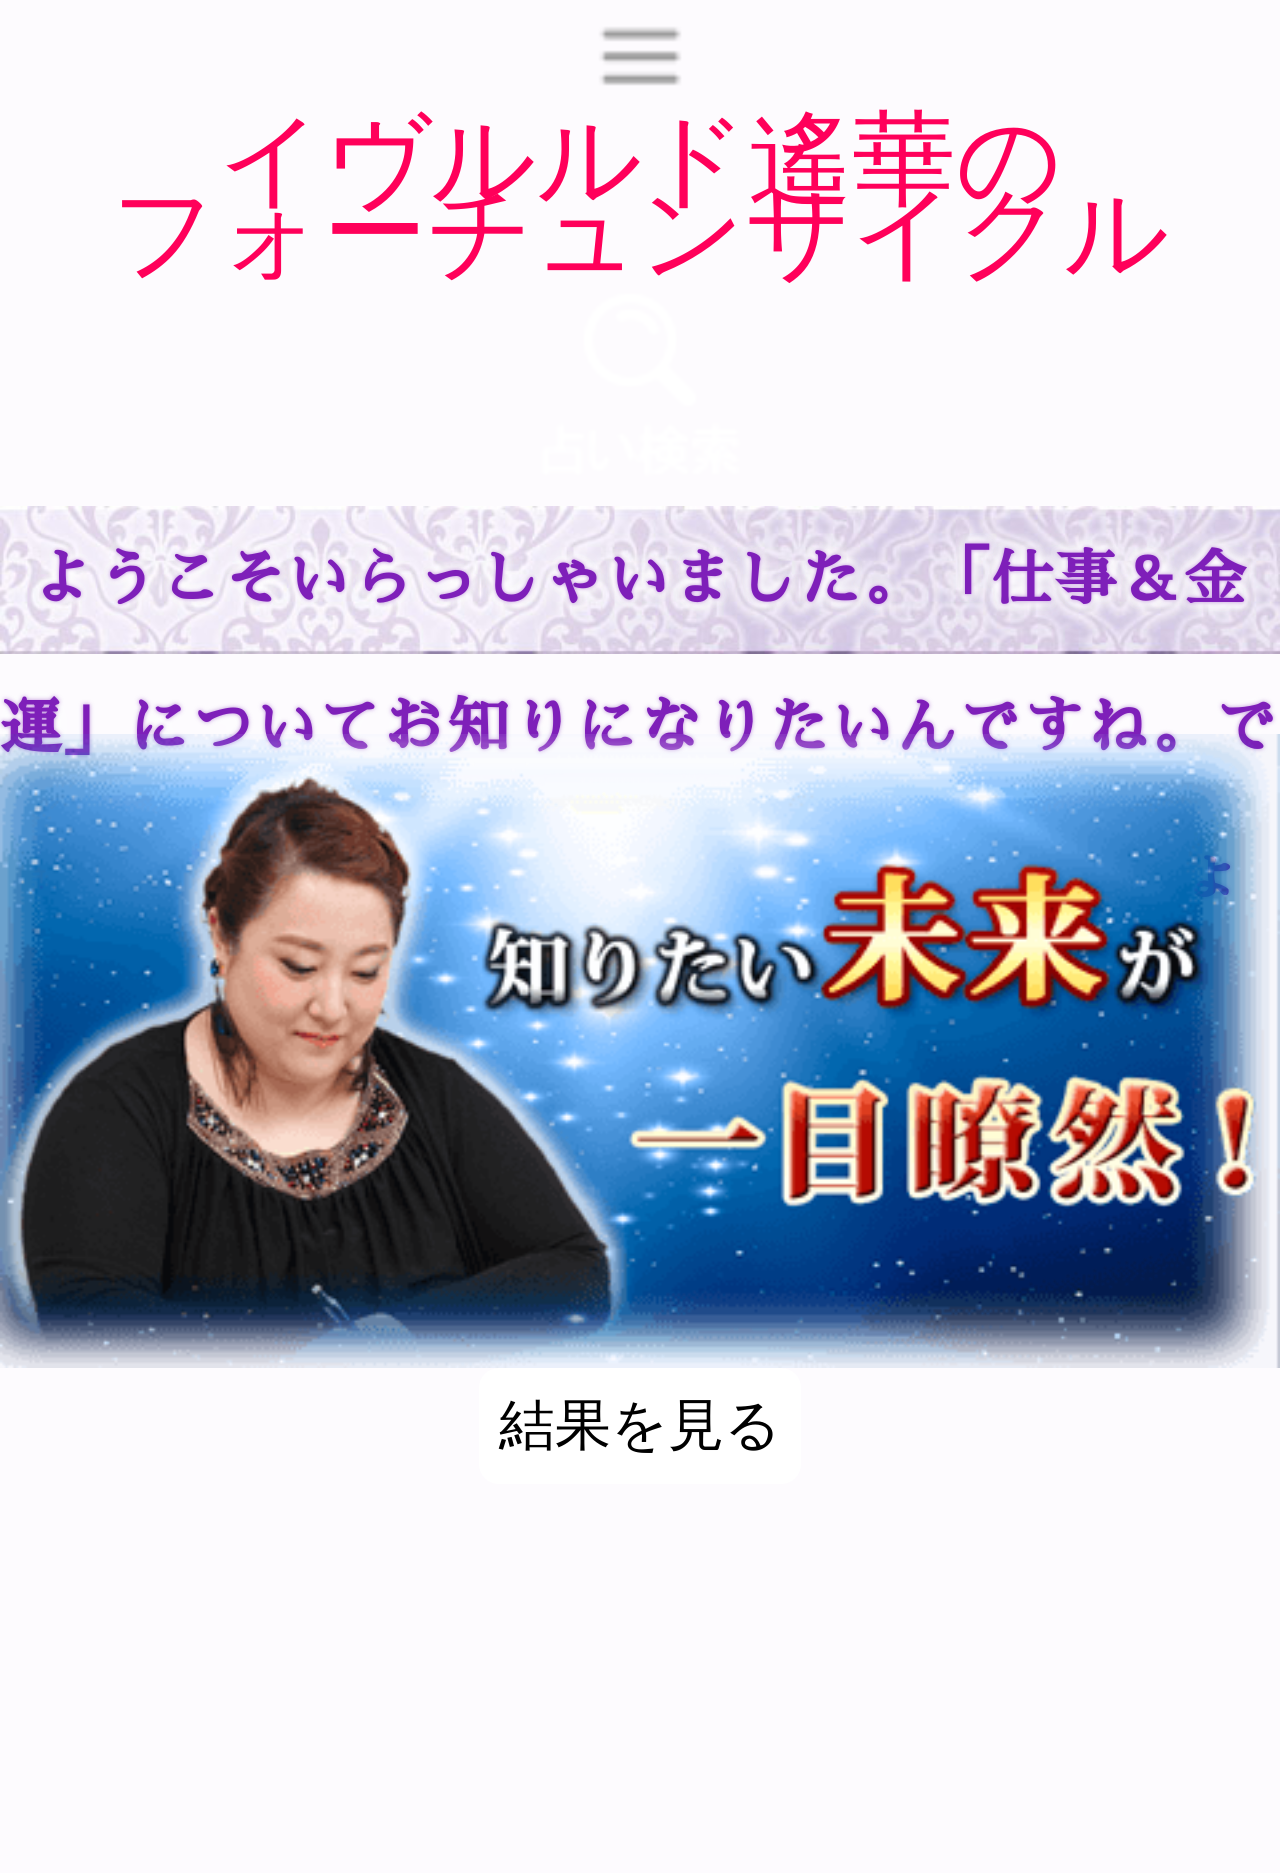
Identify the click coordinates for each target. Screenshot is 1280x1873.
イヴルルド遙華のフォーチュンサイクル (640, 192)
